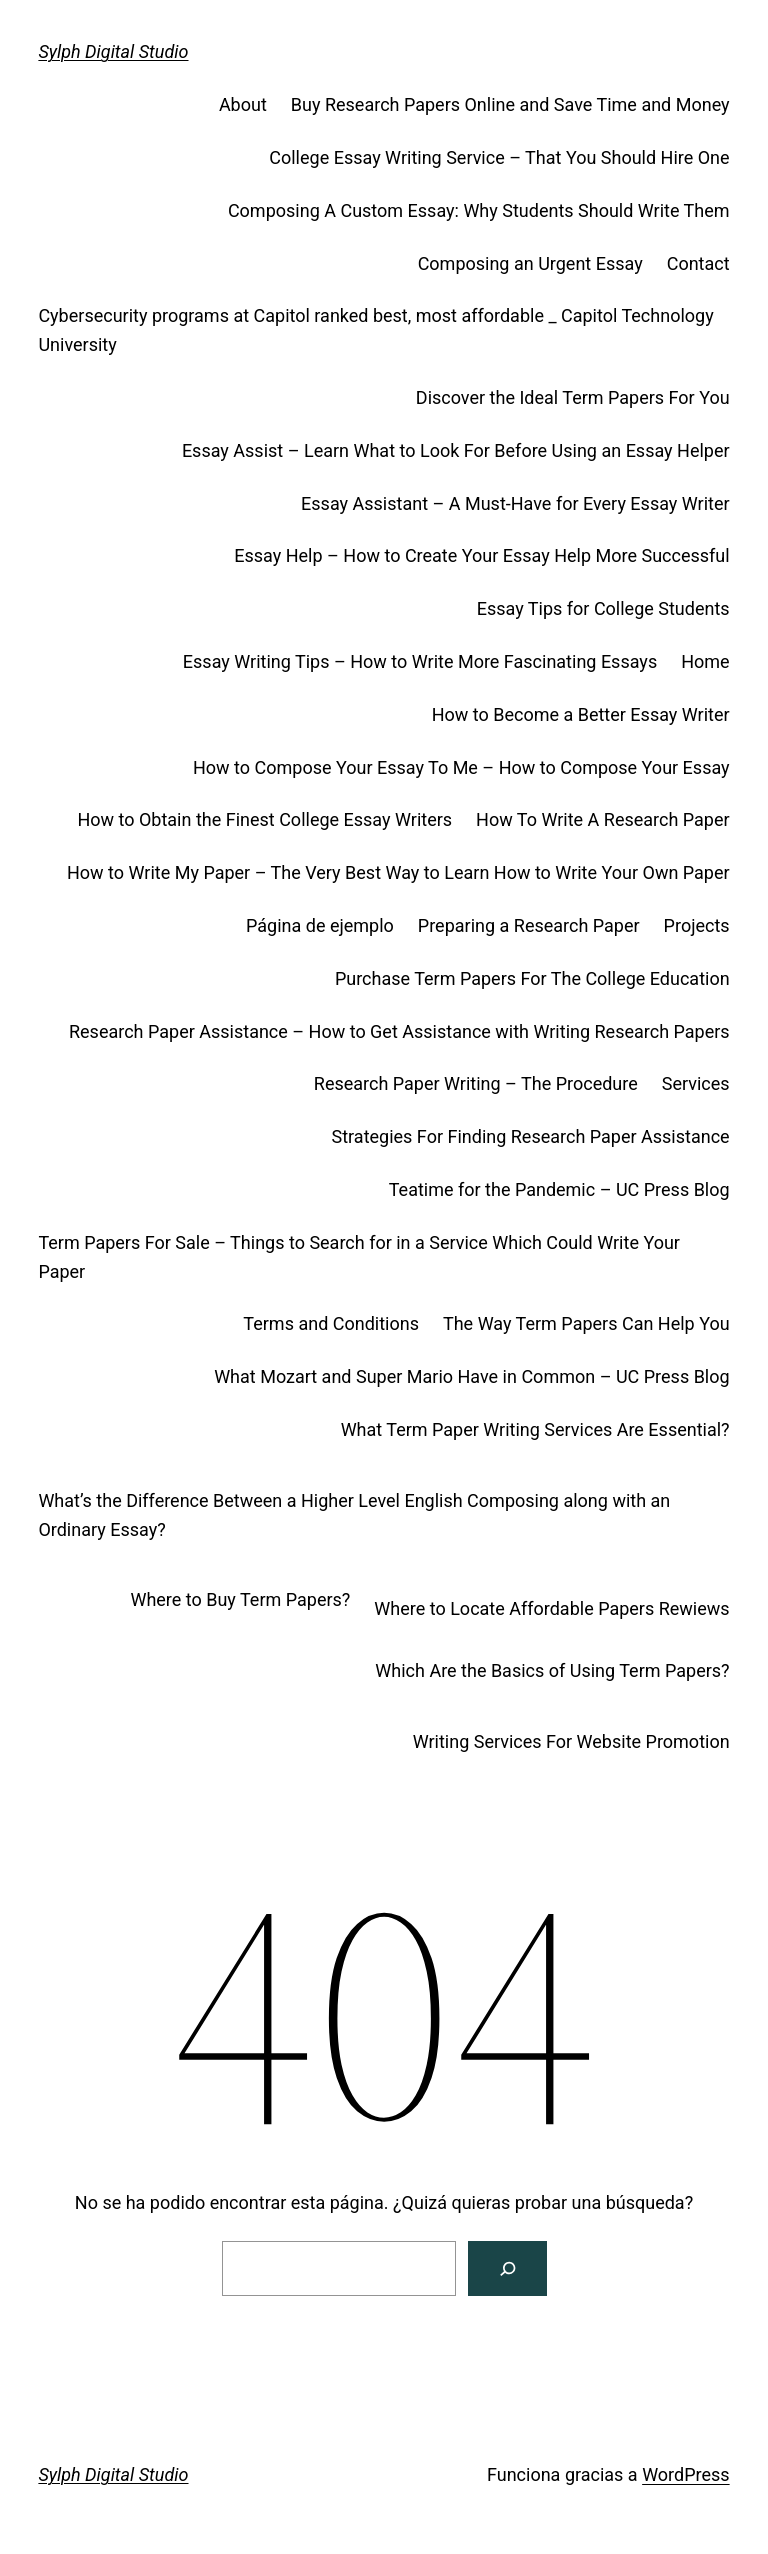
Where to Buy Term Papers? (240, 1599)
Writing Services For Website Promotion (571, 1741)
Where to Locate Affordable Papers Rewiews (551, 1608)
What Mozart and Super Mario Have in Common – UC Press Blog (471, 1376)
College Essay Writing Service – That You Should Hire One (499, 157)
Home (705, 661)
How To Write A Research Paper (603, 819)
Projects (697, 925)
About (243, 104)
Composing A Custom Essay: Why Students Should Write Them (479, 210)
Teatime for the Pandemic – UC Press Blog (559, 1189)
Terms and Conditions (331, 1323)
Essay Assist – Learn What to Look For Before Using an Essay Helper (456, 450)
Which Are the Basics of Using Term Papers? (552, 1670)
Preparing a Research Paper (529, 925)
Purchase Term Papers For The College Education (532, 978)
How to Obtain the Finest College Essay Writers (264, 819)
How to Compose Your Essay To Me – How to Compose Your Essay (461, 767)
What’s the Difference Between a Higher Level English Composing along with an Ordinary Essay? (354, 1515)
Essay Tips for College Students (603, 608)
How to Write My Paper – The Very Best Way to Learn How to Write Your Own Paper (398, 872)
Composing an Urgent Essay (530, 263)
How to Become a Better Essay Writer (581, 714)
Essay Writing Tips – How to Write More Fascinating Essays (420, 661)
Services (696, 1083)
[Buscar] (507, 2268)
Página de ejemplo (320, 925)
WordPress (685, 2474)
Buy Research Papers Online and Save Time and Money (510, 104)
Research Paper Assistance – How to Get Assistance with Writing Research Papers (399, 1031)
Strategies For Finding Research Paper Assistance (531, 1136)
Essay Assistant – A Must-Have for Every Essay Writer (515, 503)
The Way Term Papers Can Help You (586, 1323)
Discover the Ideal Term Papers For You (573, 397)
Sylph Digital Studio (113, 51)
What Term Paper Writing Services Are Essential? (535, 1429)
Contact (698, 263)
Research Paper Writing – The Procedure (476, 1083)
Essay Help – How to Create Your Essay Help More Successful (481, 555)
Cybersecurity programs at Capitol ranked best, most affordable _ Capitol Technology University (375, 330)
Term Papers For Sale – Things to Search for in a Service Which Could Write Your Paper (359, 1257)
